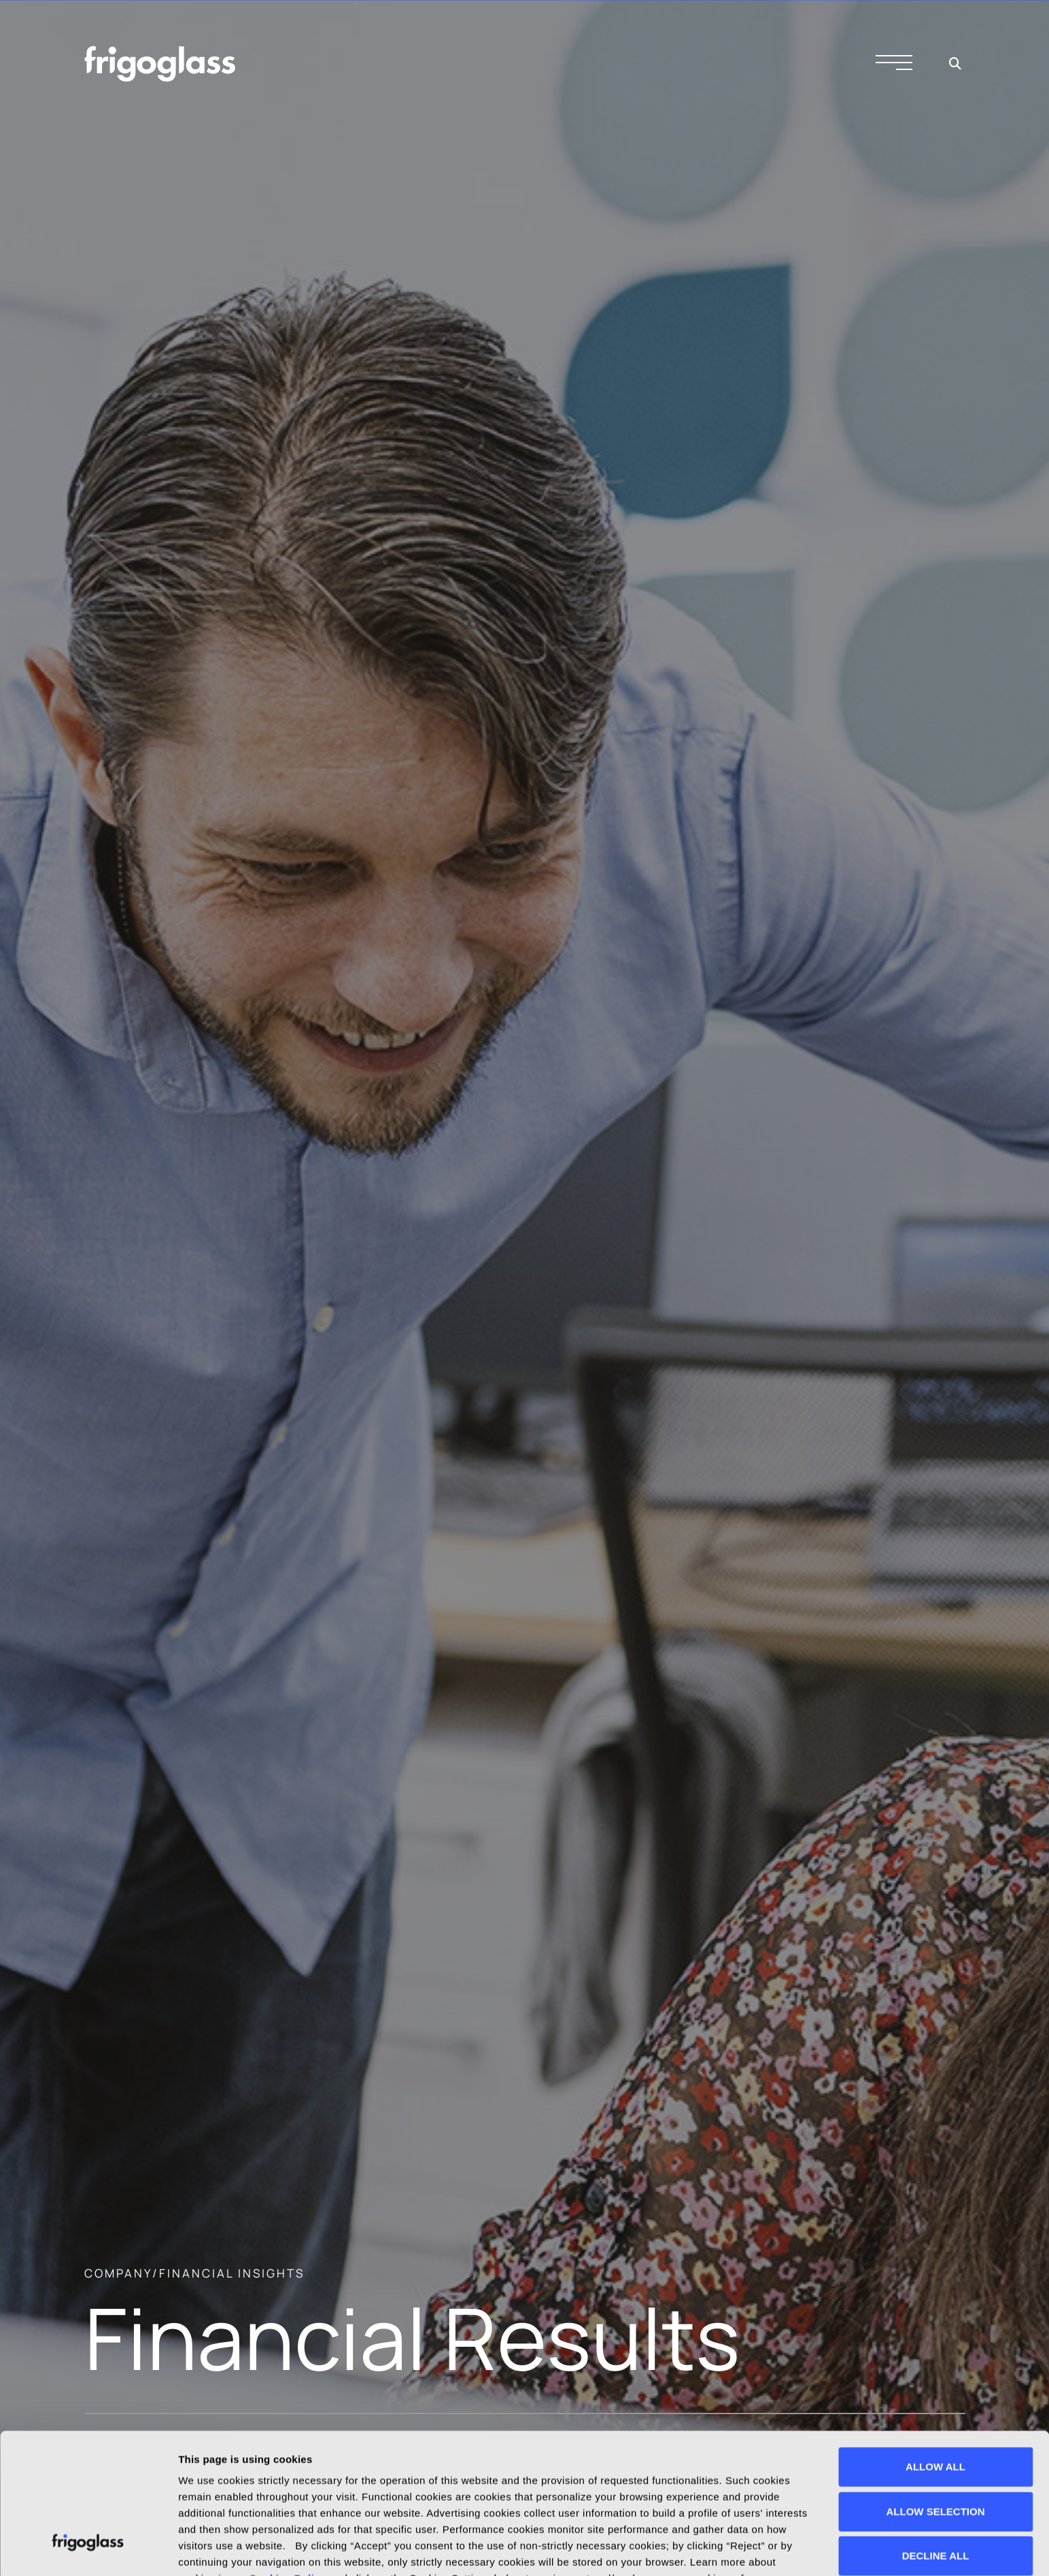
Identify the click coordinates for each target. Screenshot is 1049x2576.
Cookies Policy (287, 2458)
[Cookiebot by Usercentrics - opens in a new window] (88, 2549)
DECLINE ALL (935, 2435)
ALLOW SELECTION (936, 2391)
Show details (209, 2549)
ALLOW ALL (935, 2346)
